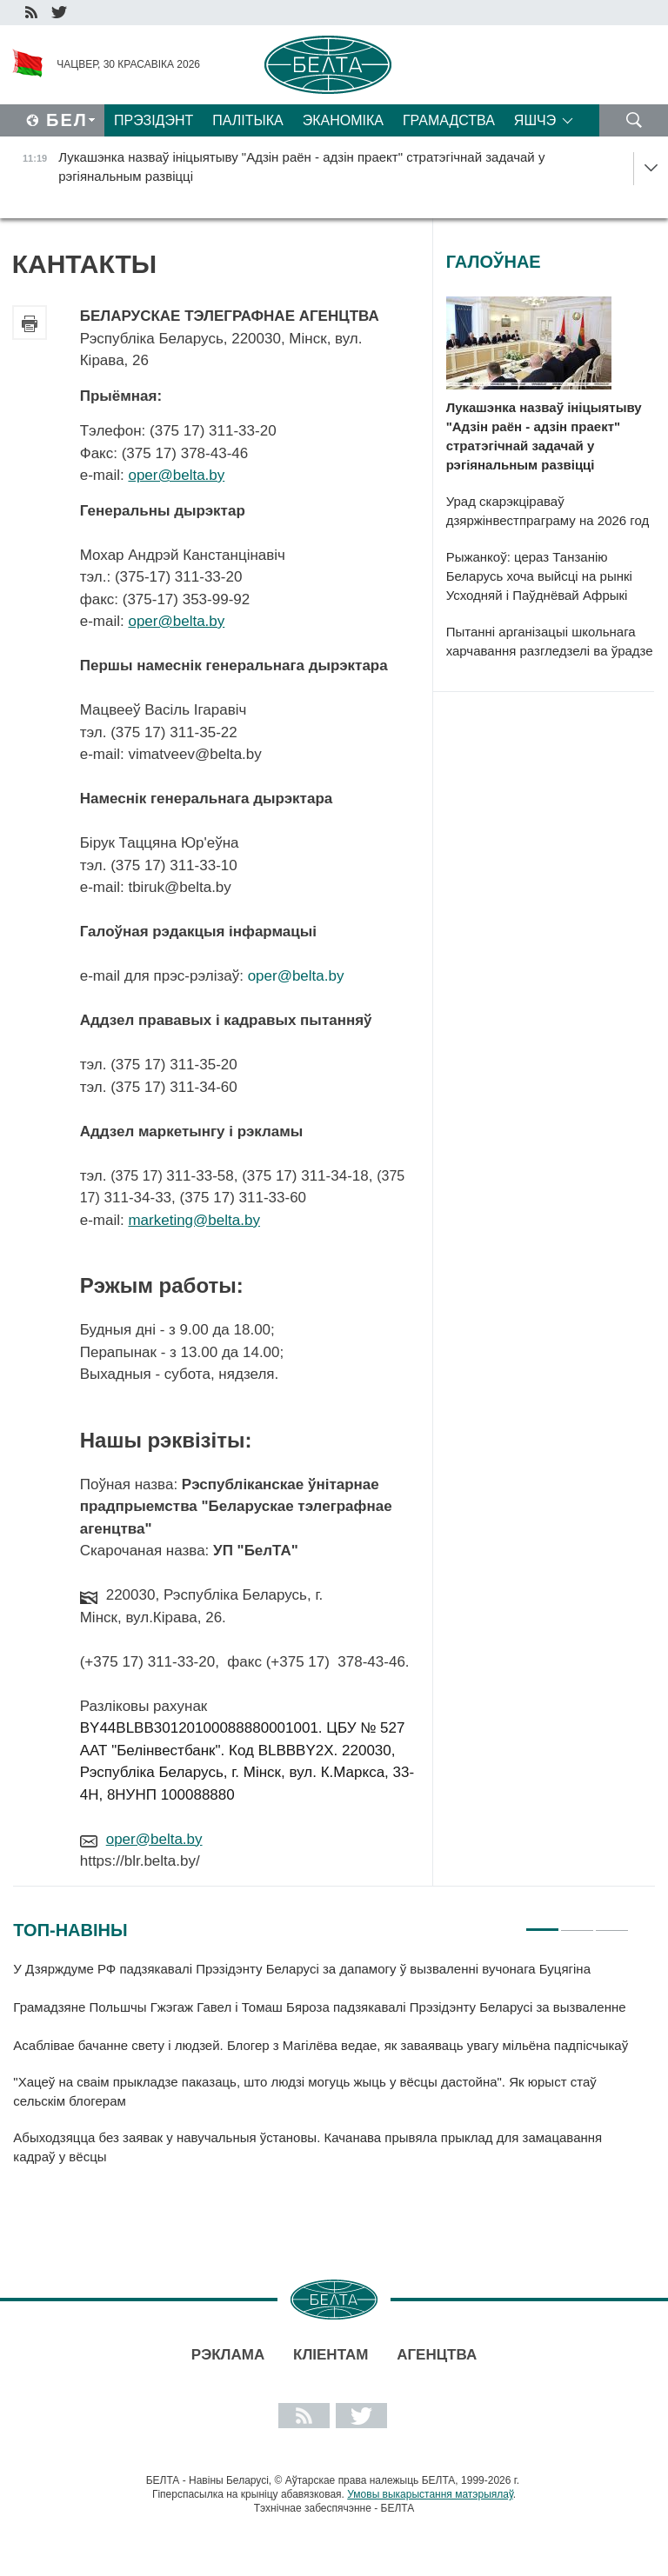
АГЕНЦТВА (437, 2354)
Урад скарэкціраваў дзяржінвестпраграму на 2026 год (548, 511)
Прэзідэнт (153, 120)
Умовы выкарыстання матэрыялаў (430, 2494)
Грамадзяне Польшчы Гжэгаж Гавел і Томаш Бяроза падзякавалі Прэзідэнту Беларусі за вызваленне (319, 2007)
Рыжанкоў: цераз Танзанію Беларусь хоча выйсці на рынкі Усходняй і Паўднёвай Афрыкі (539, 575)
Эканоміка (343, 120)
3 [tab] (612, 1922)
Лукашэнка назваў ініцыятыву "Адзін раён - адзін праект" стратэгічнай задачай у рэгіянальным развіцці (544, 436)
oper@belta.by (176, 475)
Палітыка (247, 120)
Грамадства (449, 120)
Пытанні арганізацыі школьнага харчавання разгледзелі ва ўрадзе (549, 641)
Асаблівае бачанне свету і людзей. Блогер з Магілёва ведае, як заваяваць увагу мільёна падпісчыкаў (320, 2045)
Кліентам (330, 2354)
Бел (67, 120)
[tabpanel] (321, 2071)
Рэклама (227, 2354)
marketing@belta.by (193, 1220)
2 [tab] (577, 1922)
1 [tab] (542, 1922)
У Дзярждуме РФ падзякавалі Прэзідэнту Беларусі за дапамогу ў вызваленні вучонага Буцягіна (302, 1968)
